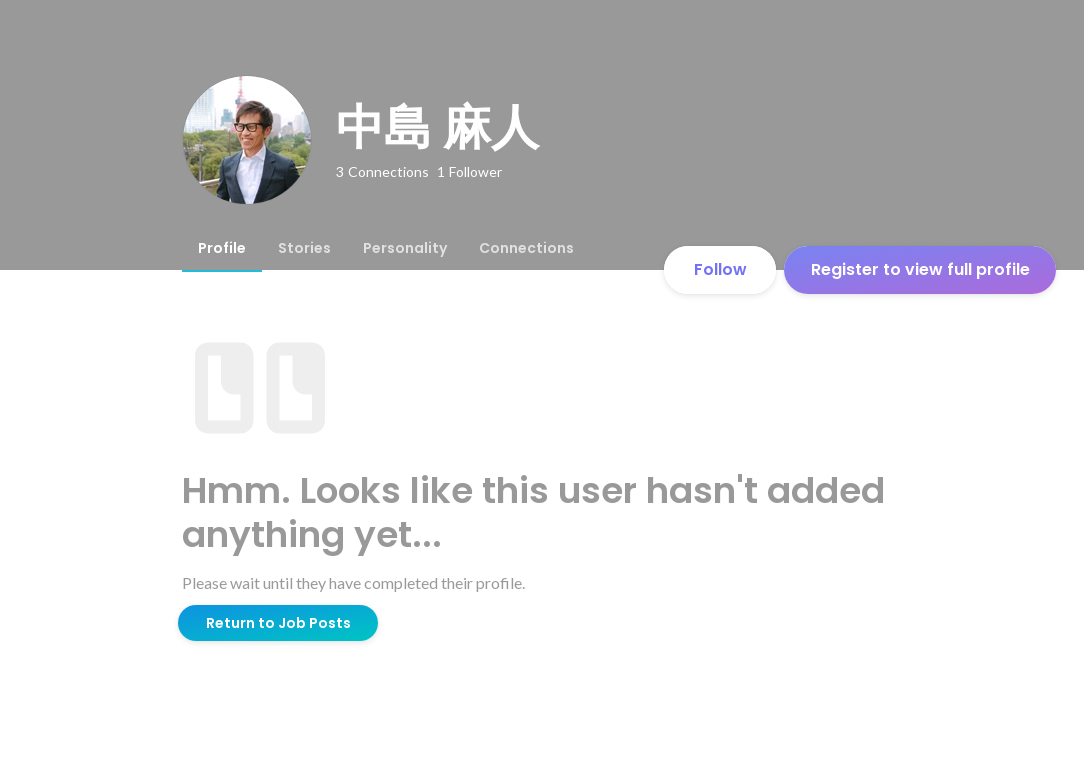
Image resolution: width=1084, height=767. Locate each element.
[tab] (222, 248)
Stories (304, 248)
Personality (405, 248)
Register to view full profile (920, 269)
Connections (526, 248)
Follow (720, 269)
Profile (222, 248)
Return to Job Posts (278, 623)
